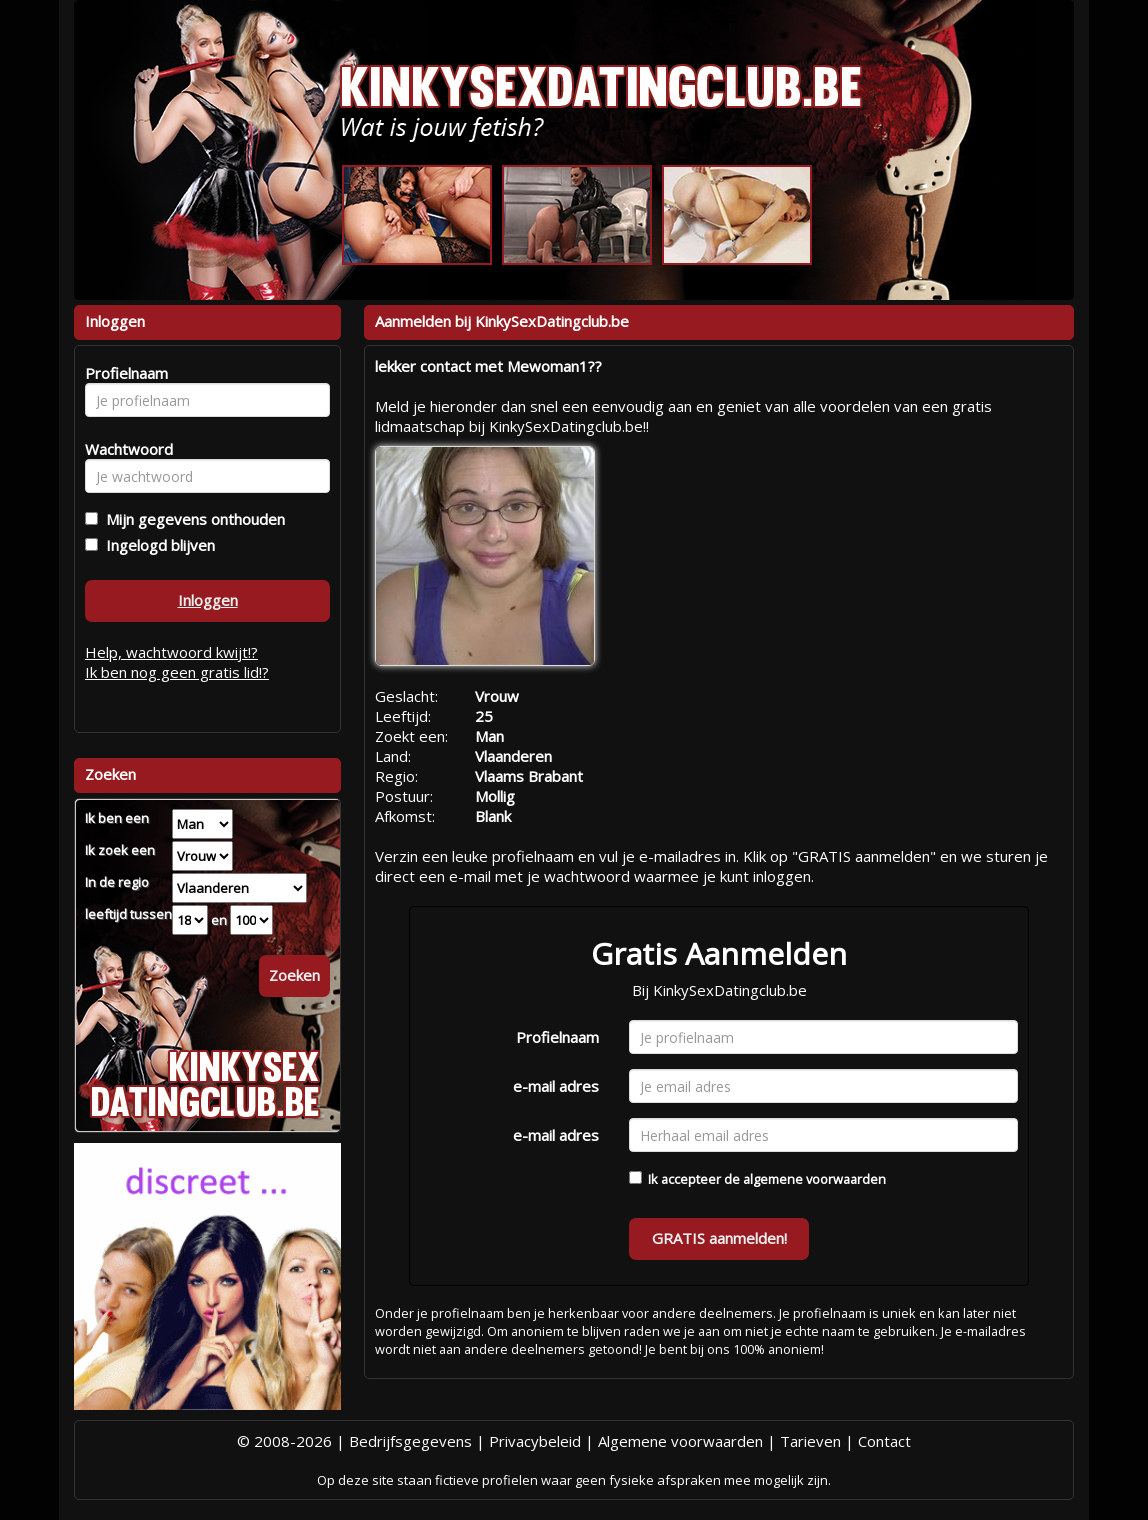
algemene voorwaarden (814, 1179)
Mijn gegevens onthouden (191, 519)
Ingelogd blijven (156, 545)
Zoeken (294, 975)
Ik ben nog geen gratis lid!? (177, 672)
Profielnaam (557, 1037)
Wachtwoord (123, 449)
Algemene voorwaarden (680, 1441)
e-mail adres (556, 1086)
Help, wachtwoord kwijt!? (171, 652)
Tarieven (810, 1441)
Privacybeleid (535, 1441)
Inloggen (208, 600)
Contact (884, 1441)
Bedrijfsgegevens (410, 1441)
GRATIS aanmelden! (719, 1238)
